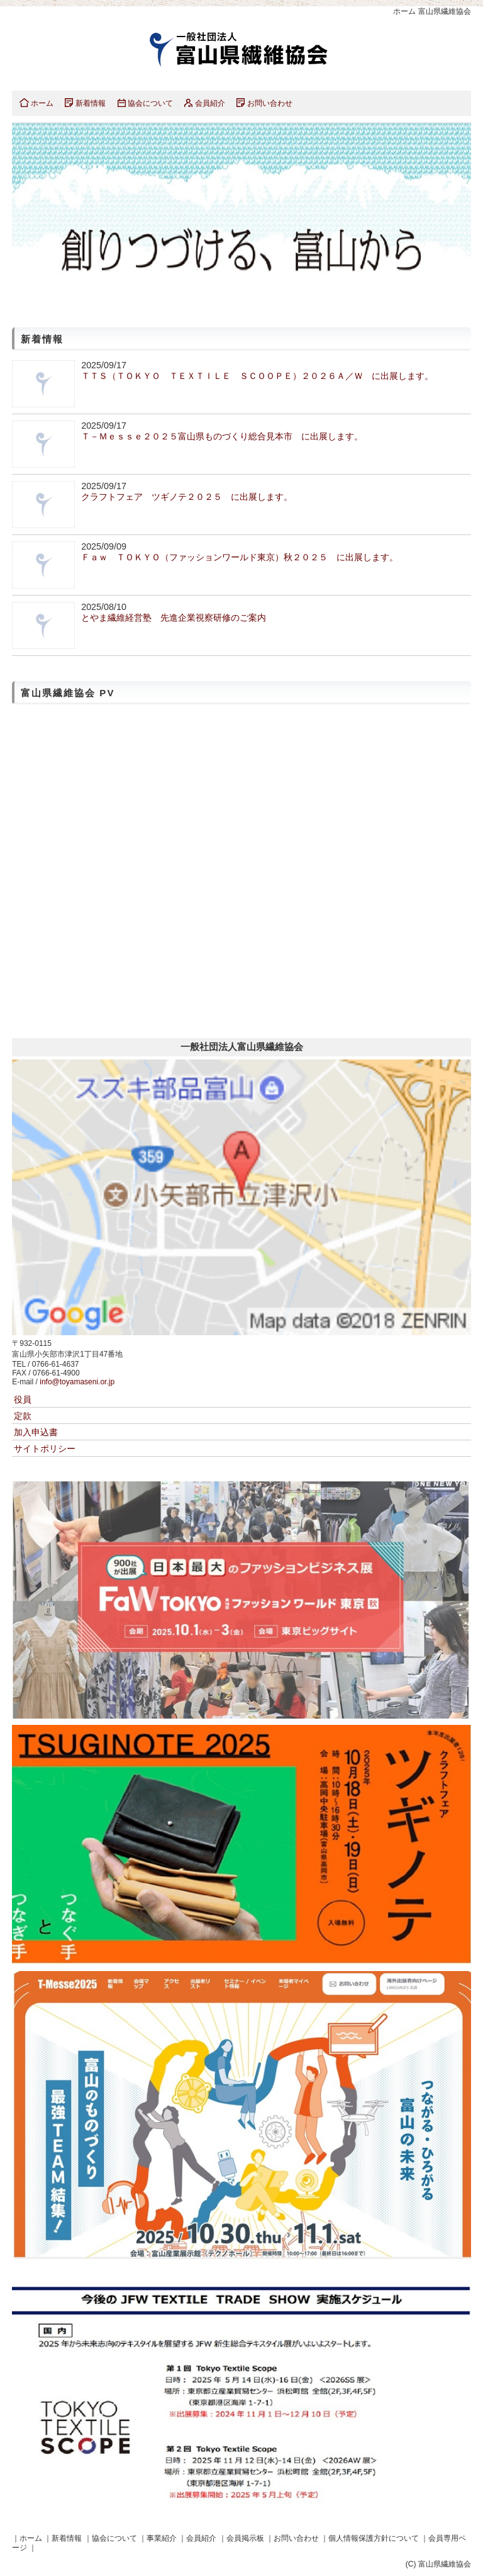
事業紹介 (162, 2538)
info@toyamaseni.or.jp (77, 1381)
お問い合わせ (269, 103)
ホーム (42, 103)
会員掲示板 (245, 2538)
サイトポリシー (44, 1448)
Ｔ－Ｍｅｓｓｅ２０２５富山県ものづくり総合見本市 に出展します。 (222, 436)
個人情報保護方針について (373, 2538)
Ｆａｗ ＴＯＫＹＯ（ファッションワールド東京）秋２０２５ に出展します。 (239, 557)
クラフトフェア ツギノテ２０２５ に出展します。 (186, 497)
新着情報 (90, 103)
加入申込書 (36, 1432)
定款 (22, 1416)
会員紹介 (210, 103)
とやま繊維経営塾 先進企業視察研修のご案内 (173, 618)
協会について (150, 103)
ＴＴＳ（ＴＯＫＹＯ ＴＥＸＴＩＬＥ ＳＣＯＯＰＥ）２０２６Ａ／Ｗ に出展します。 (257, 376)
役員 (22, 1399)
